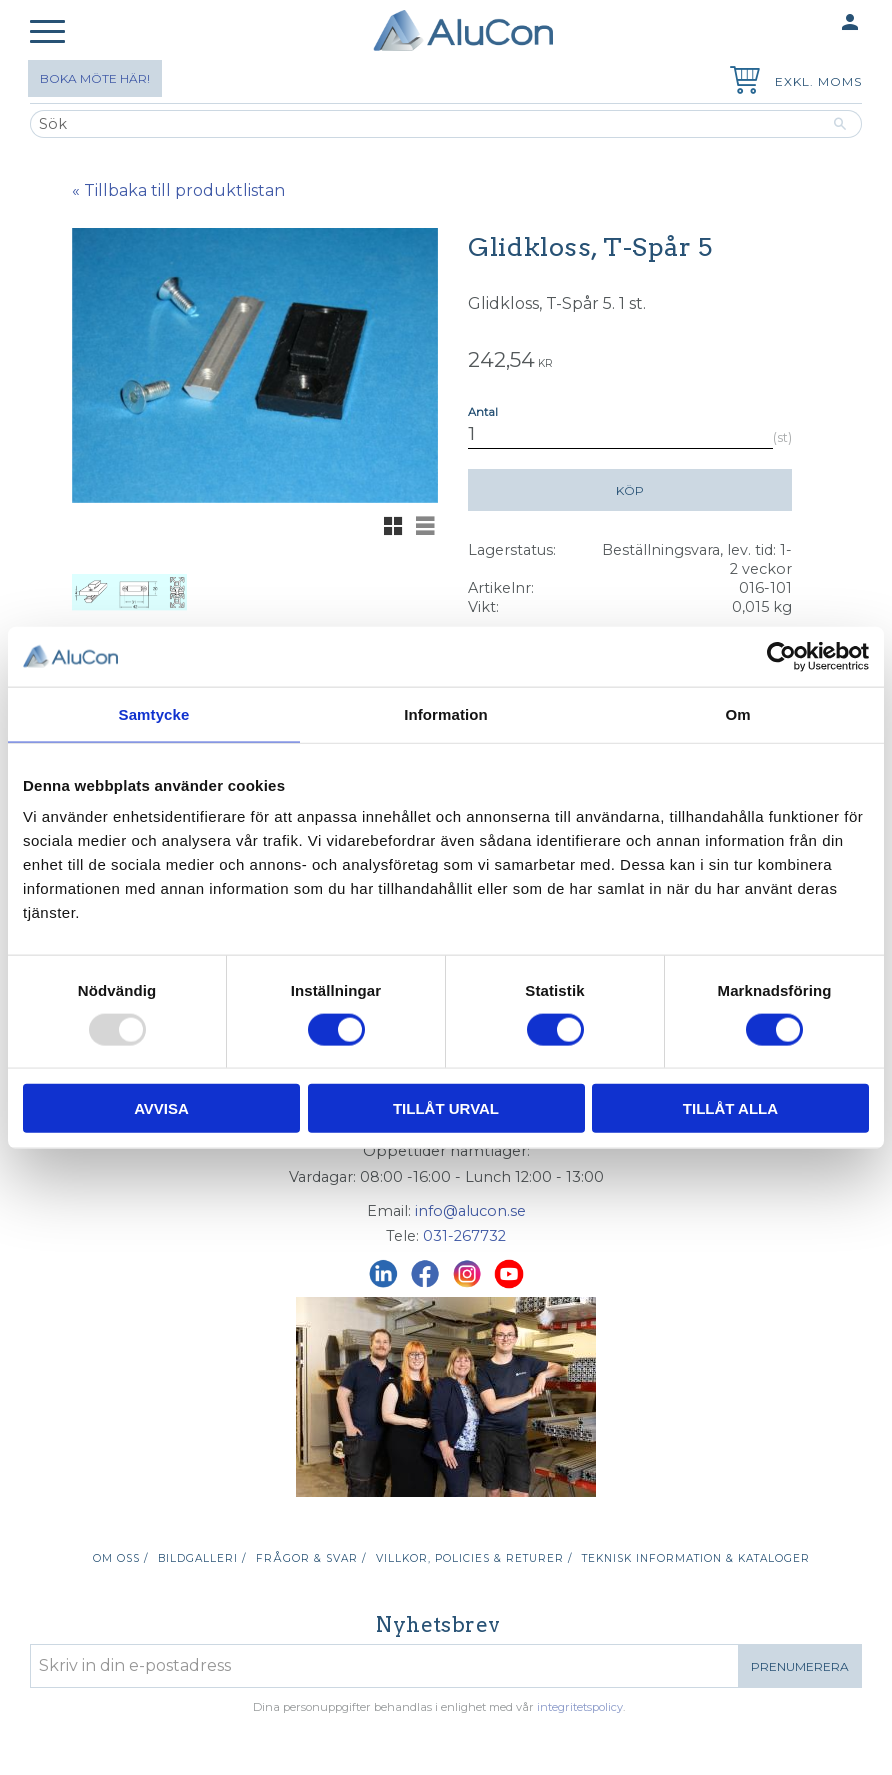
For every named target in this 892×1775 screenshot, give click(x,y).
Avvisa (161, 1108)
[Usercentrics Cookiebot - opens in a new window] (781, 656)
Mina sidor (811, 23)
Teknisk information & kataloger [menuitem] (696, 1558)
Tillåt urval (446, 1108)
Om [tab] (737, 713)
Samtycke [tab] (154, 713)
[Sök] (840, 124)
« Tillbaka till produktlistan (178, 190)
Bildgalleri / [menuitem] (202, 1558)
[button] (47, 32)
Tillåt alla (730, 1108)
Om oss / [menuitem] (120, 1558)
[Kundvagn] (741, 82)
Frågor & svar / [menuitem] (311, 1558)
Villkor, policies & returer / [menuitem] (474, 1558)
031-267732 (464, 1236)
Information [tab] (446, 713)
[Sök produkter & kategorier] (424, 124)
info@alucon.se (470, 1211)
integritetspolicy (580, 1707)
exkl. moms (818, 81)
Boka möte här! (95, 78)
